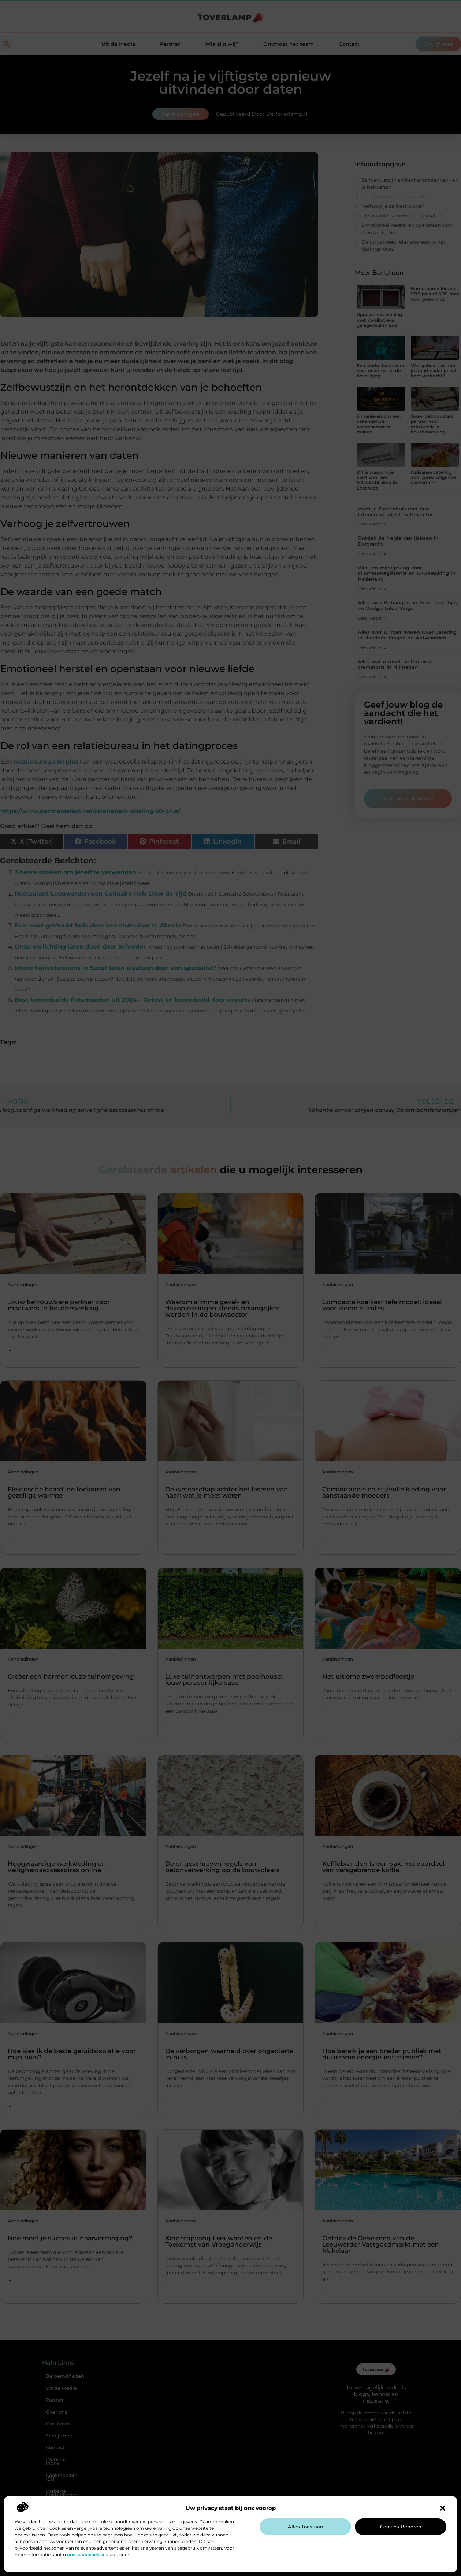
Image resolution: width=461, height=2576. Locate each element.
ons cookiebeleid (85, 2554)
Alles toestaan (305, 2526)
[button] (442, 2508)
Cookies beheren (400, 2526)
